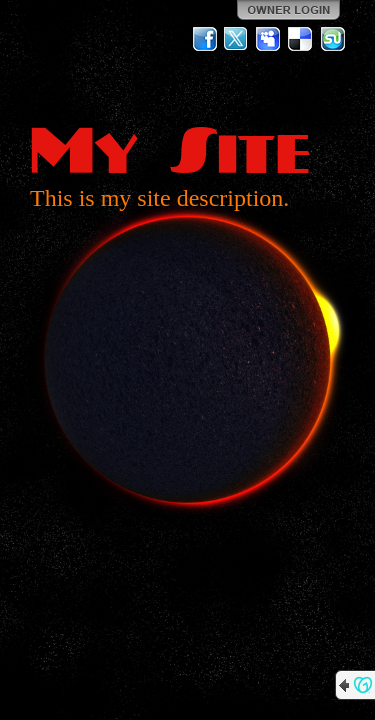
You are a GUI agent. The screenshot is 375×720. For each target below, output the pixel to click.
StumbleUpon (333, 39)
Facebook (205, 39)
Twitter (237, 39)
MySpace (269, 39)
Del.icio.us (301, 39)
